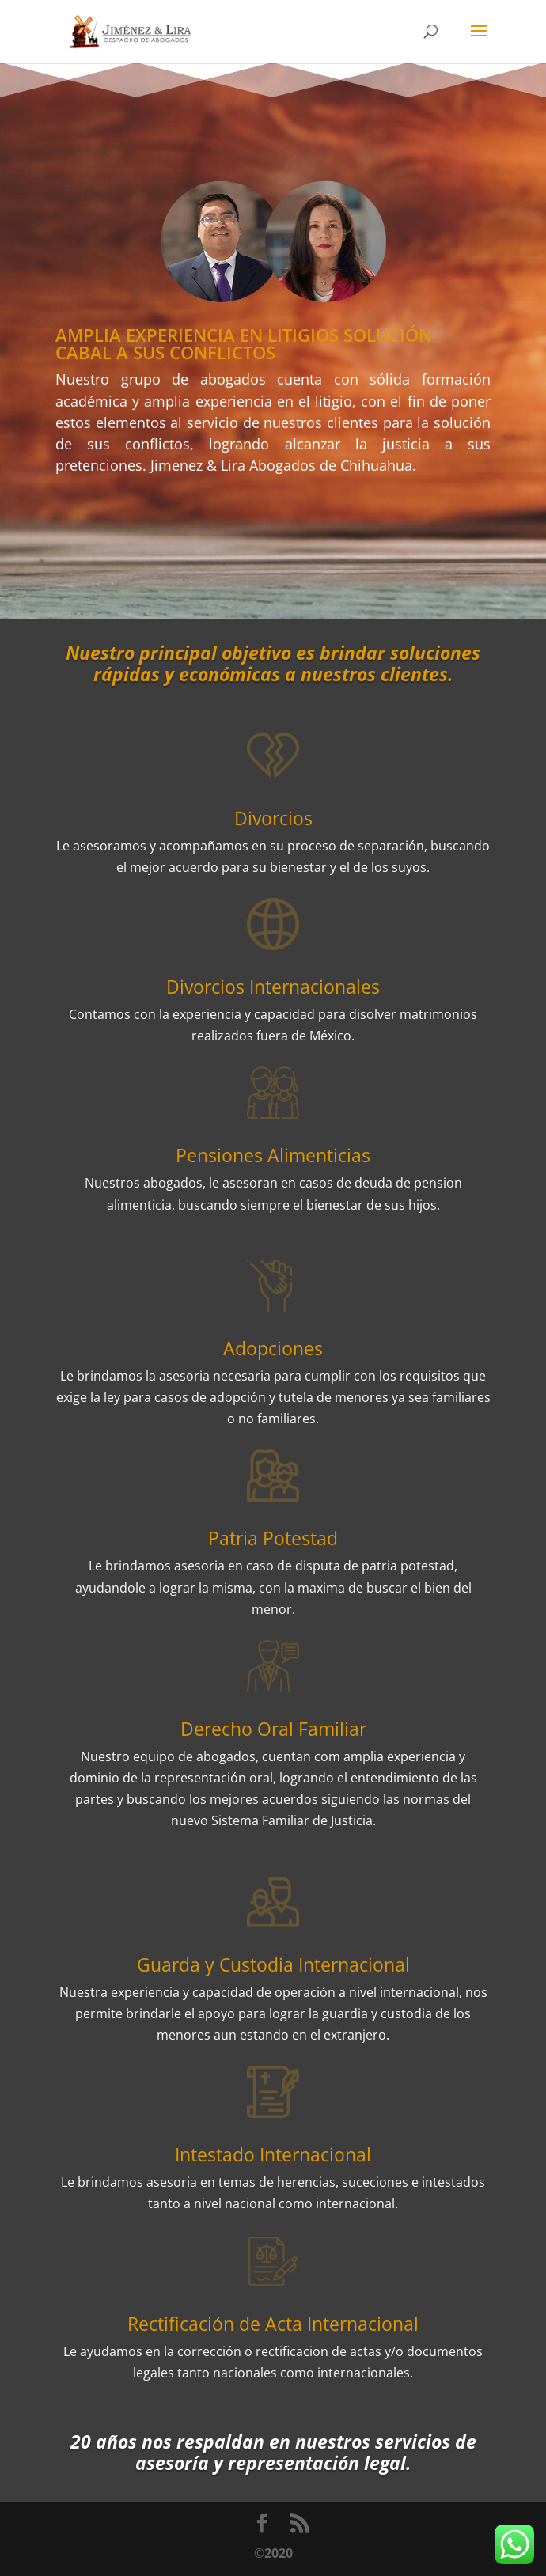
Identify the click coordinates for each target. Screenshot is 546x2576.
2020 (278, 2553)
